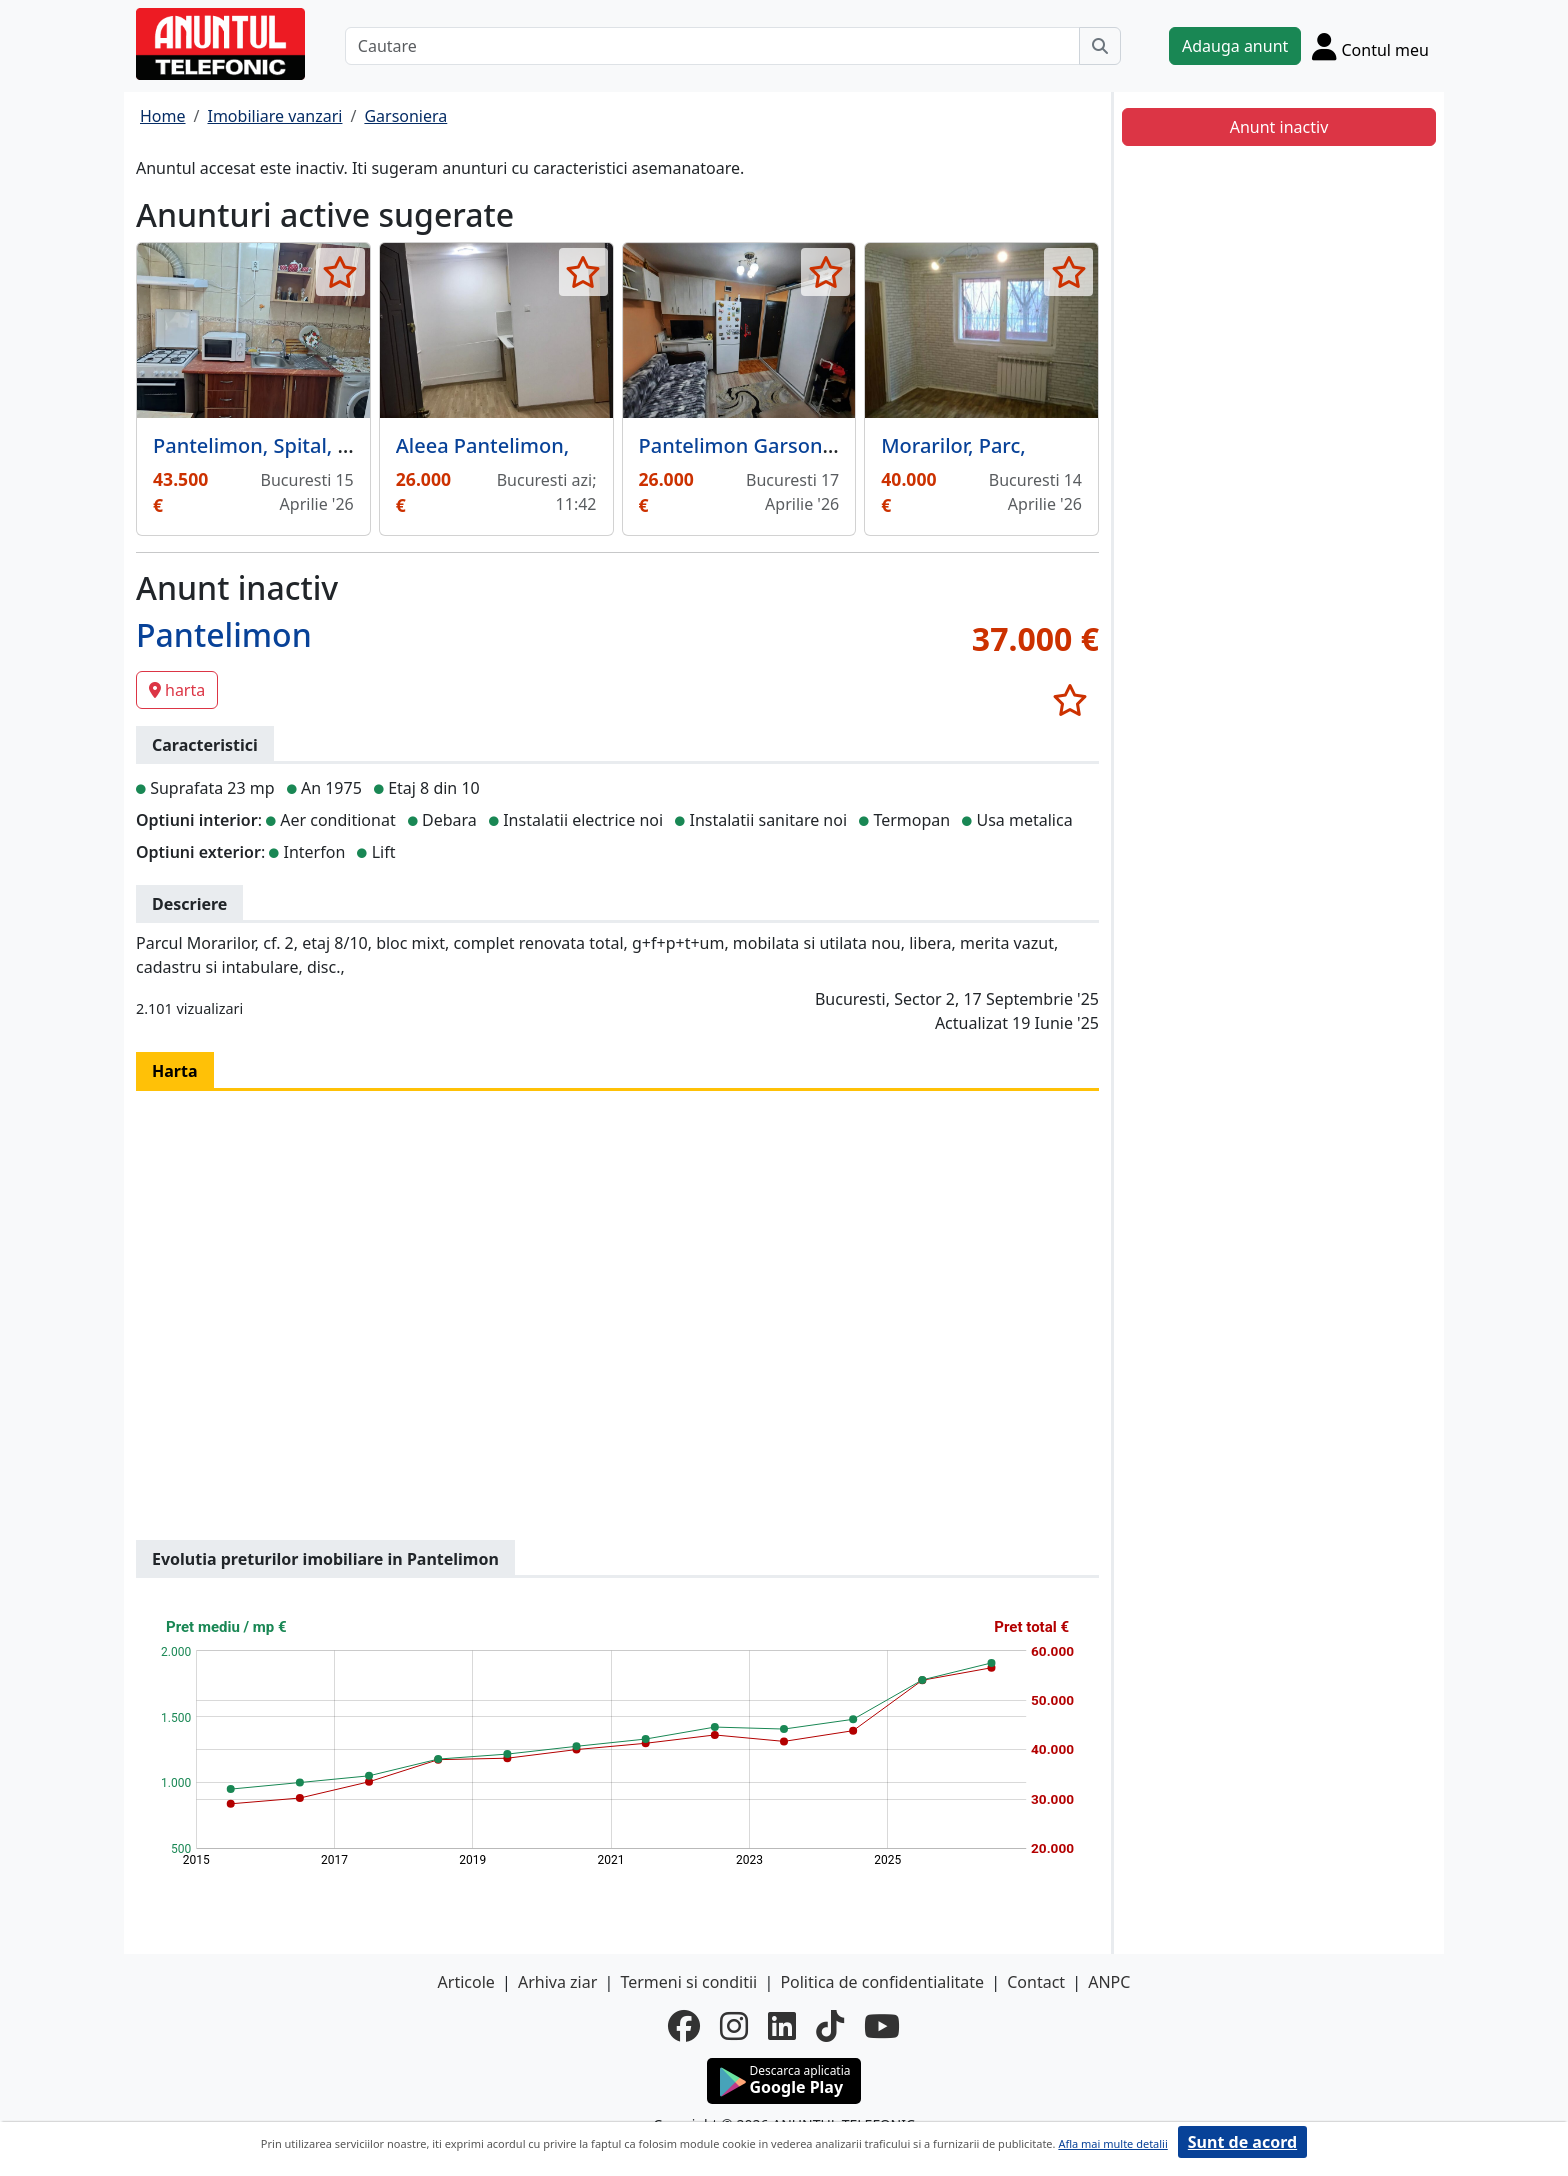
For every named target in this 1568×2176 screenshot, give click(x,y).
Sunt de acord (1242, 2142)
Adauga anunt (1235, 46)
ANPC (1109, 1982)
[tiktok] (830, 2026)
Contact (1036, 1982)
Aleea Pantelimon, (482, 445)
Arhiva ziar (557, 1982)
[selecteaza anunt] (340, 272)
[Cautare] (712, 46)
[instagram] (734, 2026)
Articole (466, 1982)
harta (177, 690)
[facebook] (684, 2026)
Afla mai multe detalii (1112, 2143)
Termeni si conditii (688, 1982)
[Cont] (1370, 46)
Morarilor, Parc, (953, 445)
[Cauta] (1100, 46)
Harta (175, 1071)
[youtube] (882, 2026)
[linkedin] (782, 2026)
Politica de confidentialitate (882, 1982)
